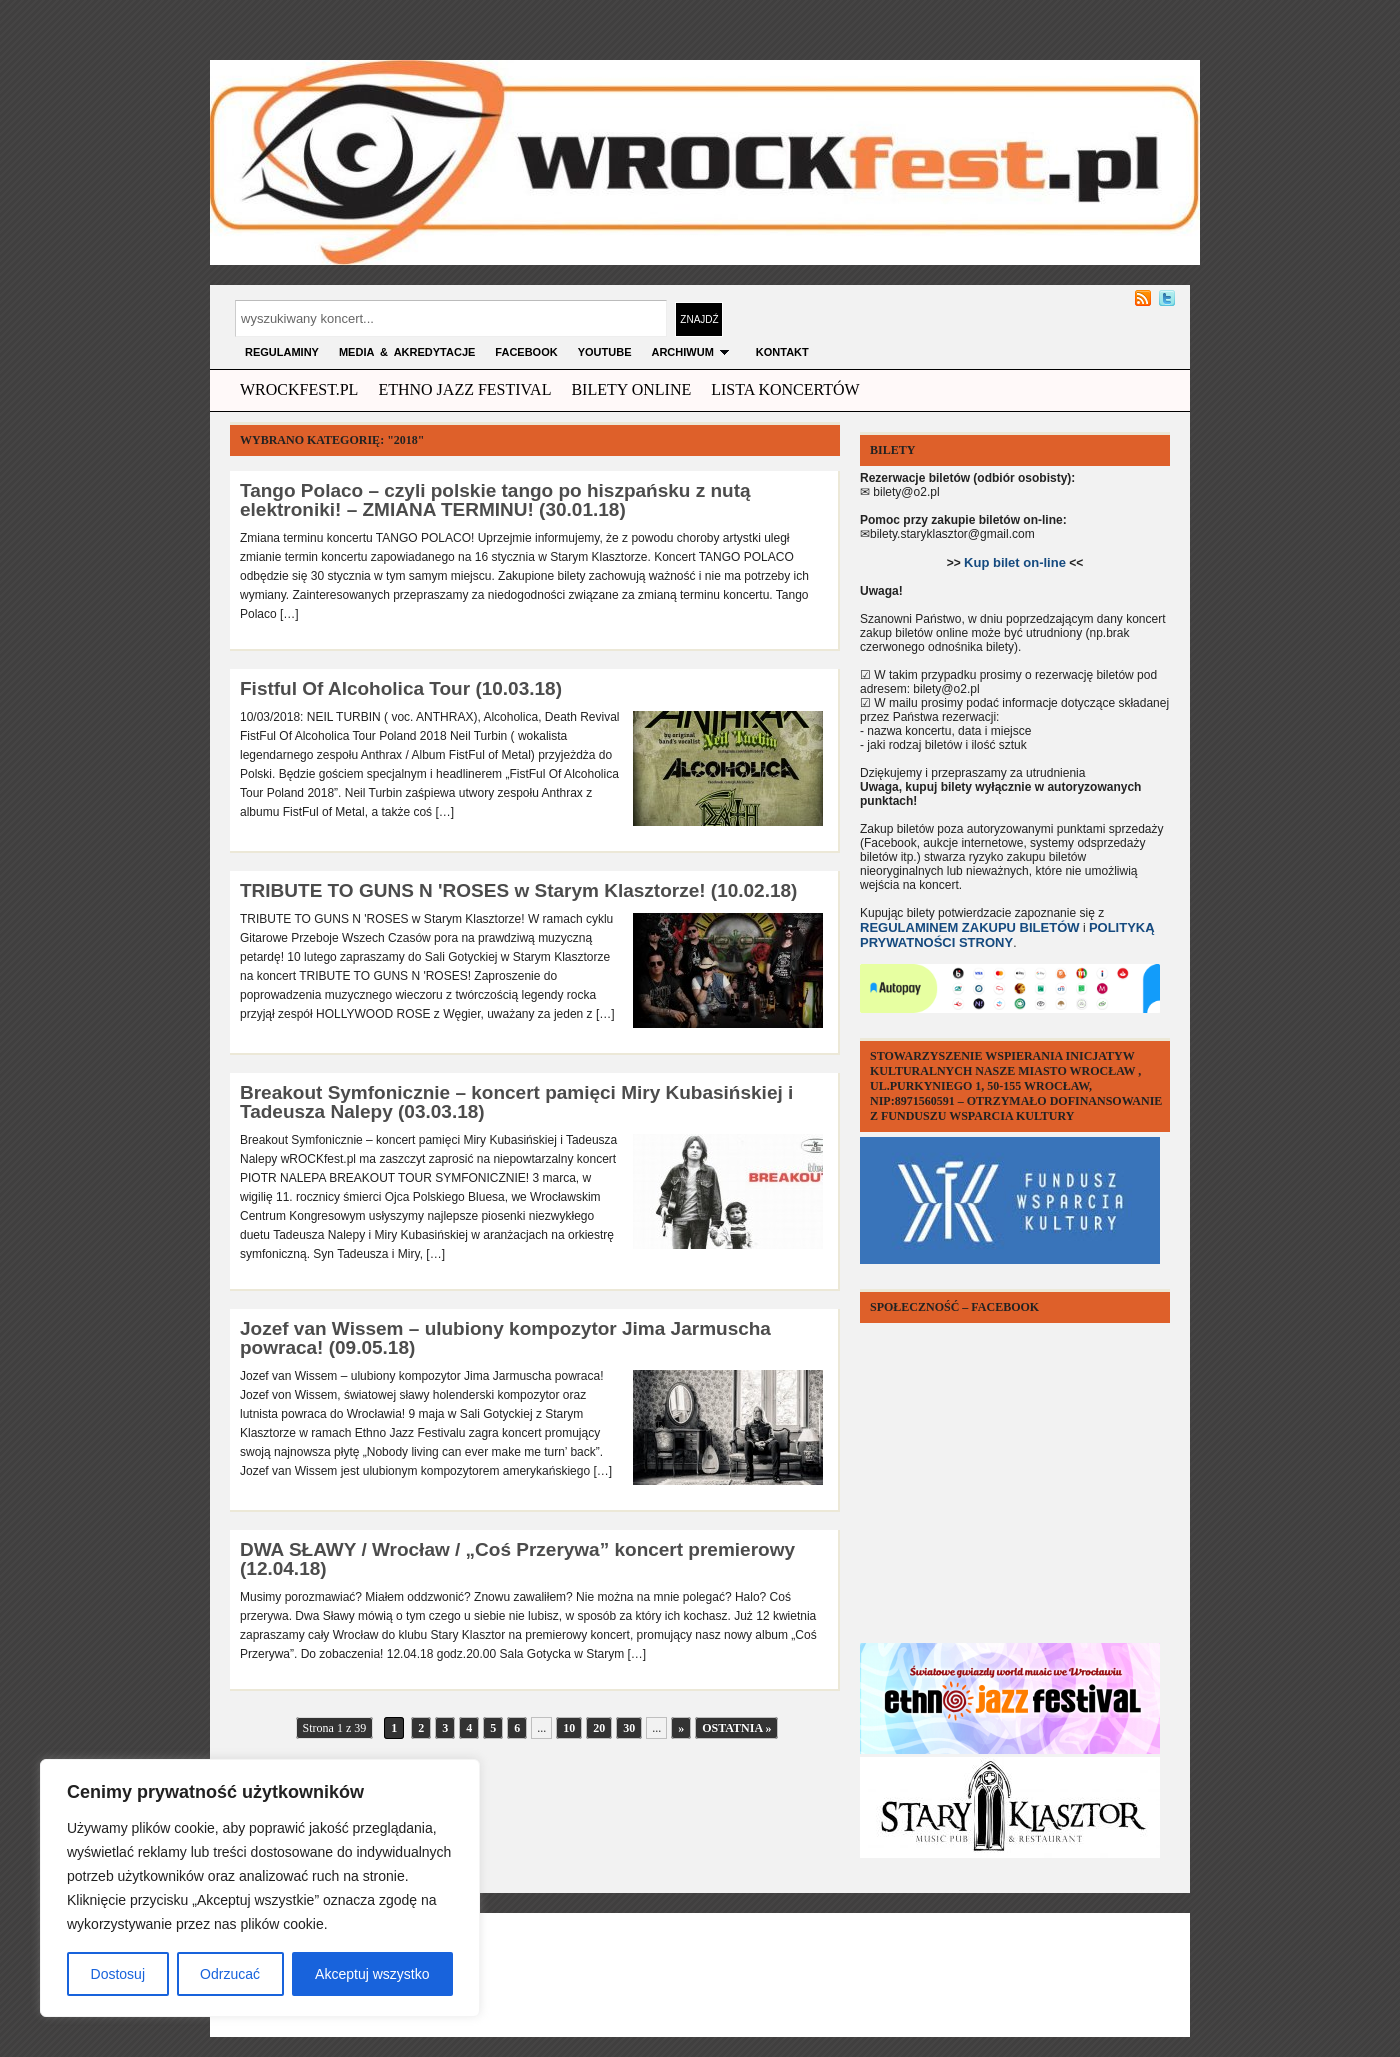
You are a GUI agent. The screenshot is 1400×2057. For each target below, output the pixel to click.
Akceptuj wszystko (372, 1974)
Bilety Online (631, 389)
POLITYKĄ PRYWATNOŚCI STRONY (1007, 935)
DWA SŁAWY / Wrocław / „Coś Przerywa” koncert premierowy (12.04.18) (517, 1559)
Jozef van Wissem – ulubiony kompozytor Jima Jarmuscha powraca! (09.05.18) (505, 1338)
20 (599, 1728)
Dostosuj (118, 1974)
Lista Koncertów (785, 389)
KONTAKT (782, 352)
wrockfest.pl (299, 389)
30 (629, 1728)
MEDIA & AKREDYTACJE (407, 352)
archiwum (693, 352)
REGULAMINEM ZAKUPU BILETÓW (970, 927)
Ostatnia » (736, 1728)
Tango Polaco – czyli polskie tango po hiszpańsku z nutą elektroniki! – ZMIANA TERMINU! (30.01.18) (495, 500)
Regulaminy (282, 352)
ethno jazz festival (464, 389)
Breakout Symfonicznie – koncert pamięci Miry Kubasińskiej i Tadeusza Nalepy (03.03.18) (516, 1102)
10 (569, 1728)
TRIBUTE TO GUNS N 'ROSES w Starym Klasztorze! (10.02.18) (518, 890)
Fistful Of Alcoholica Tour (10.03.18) (401, 688)
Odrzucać (230, 1974)
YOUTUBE (605, 352)
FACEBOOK (526, 352)
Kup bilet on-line (1015, 562)
